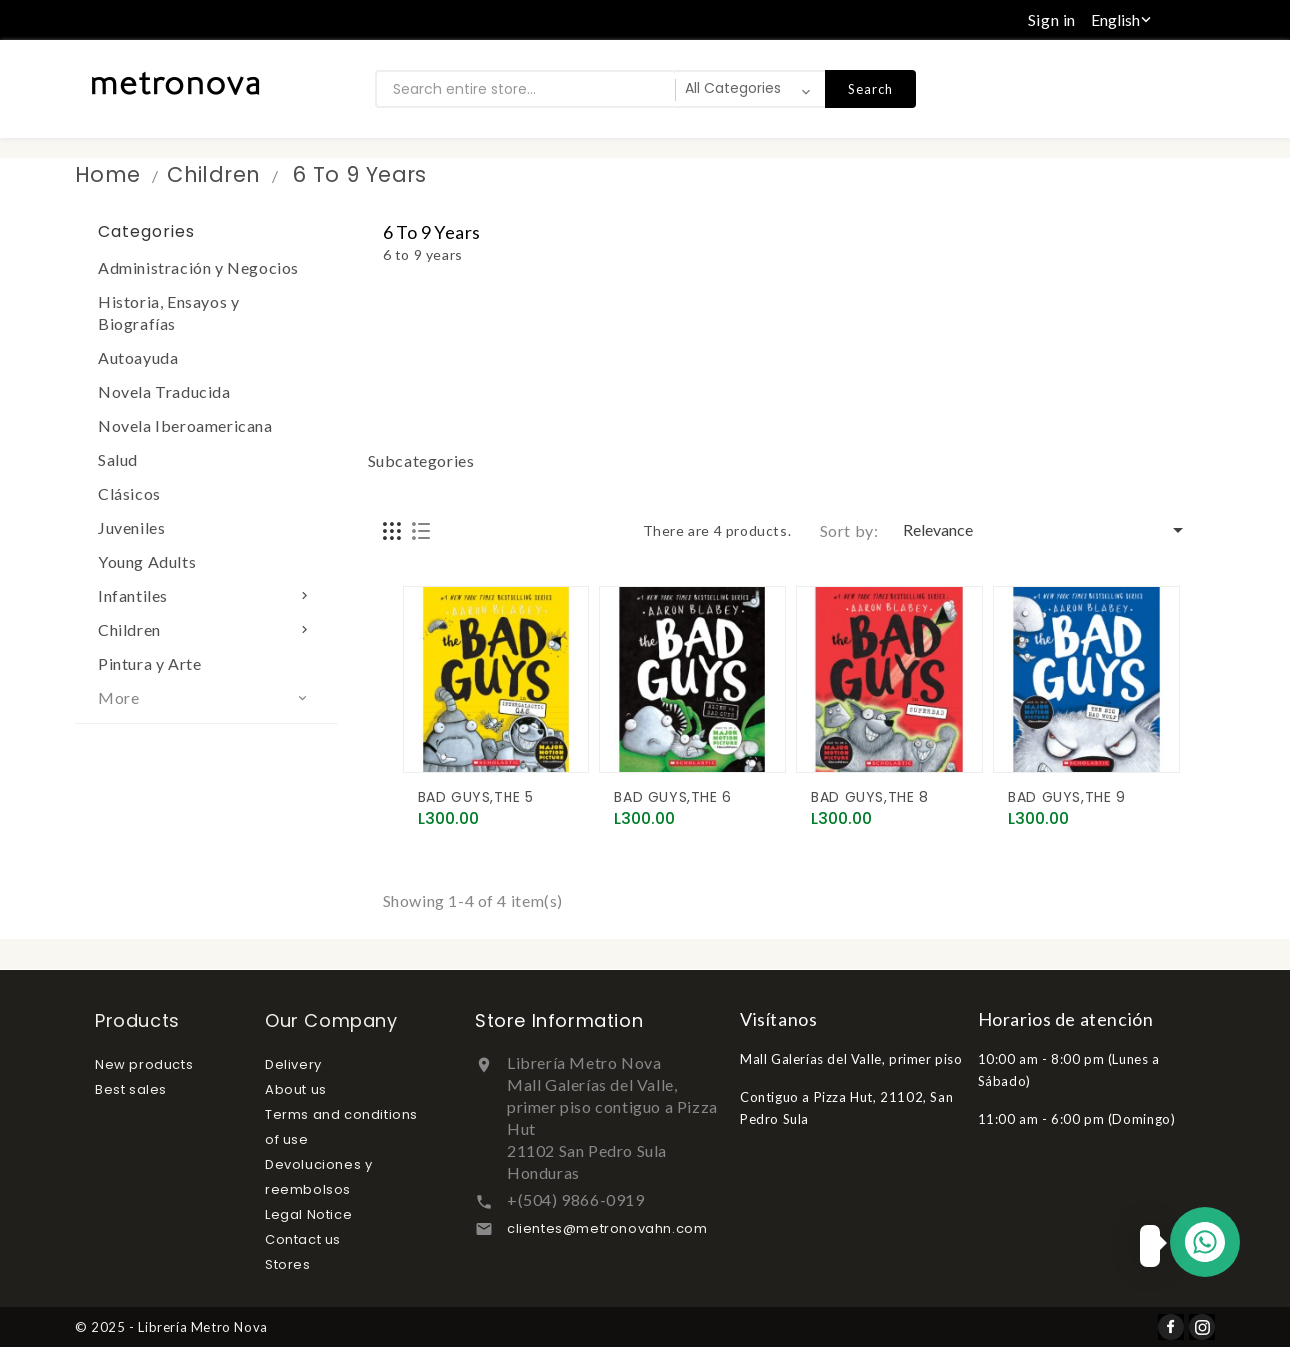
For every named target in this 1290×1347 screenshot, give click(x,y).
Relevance (1046, 530)
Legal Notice (308, 1214)
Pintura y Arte (149, 663)
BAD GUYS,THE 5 (476, 797)
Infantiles (206, 595)
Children (206, 629)
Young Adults (147, 561)
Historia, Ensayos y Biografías (168, 312)
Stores (288, 1264)
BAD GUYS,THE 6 (672, 797)
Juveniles (131, 527)
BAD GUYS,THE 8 (869, 797)
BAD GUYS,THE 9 (1066, 797)
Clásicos (129, 493)
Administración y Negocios (198, 267)
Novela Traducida (164, 391)
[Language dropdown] (1123, 20)
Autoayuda (138, 357)
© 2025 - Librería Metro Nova (171, 1327)
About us (296, 1089)
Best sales (131, 1089)
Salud (118, 459)
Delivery (293, 1064)
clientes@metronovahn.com (607, 1228)
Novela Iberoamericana (185, 425)
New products (144, 1064)
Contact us (303, 1239)
